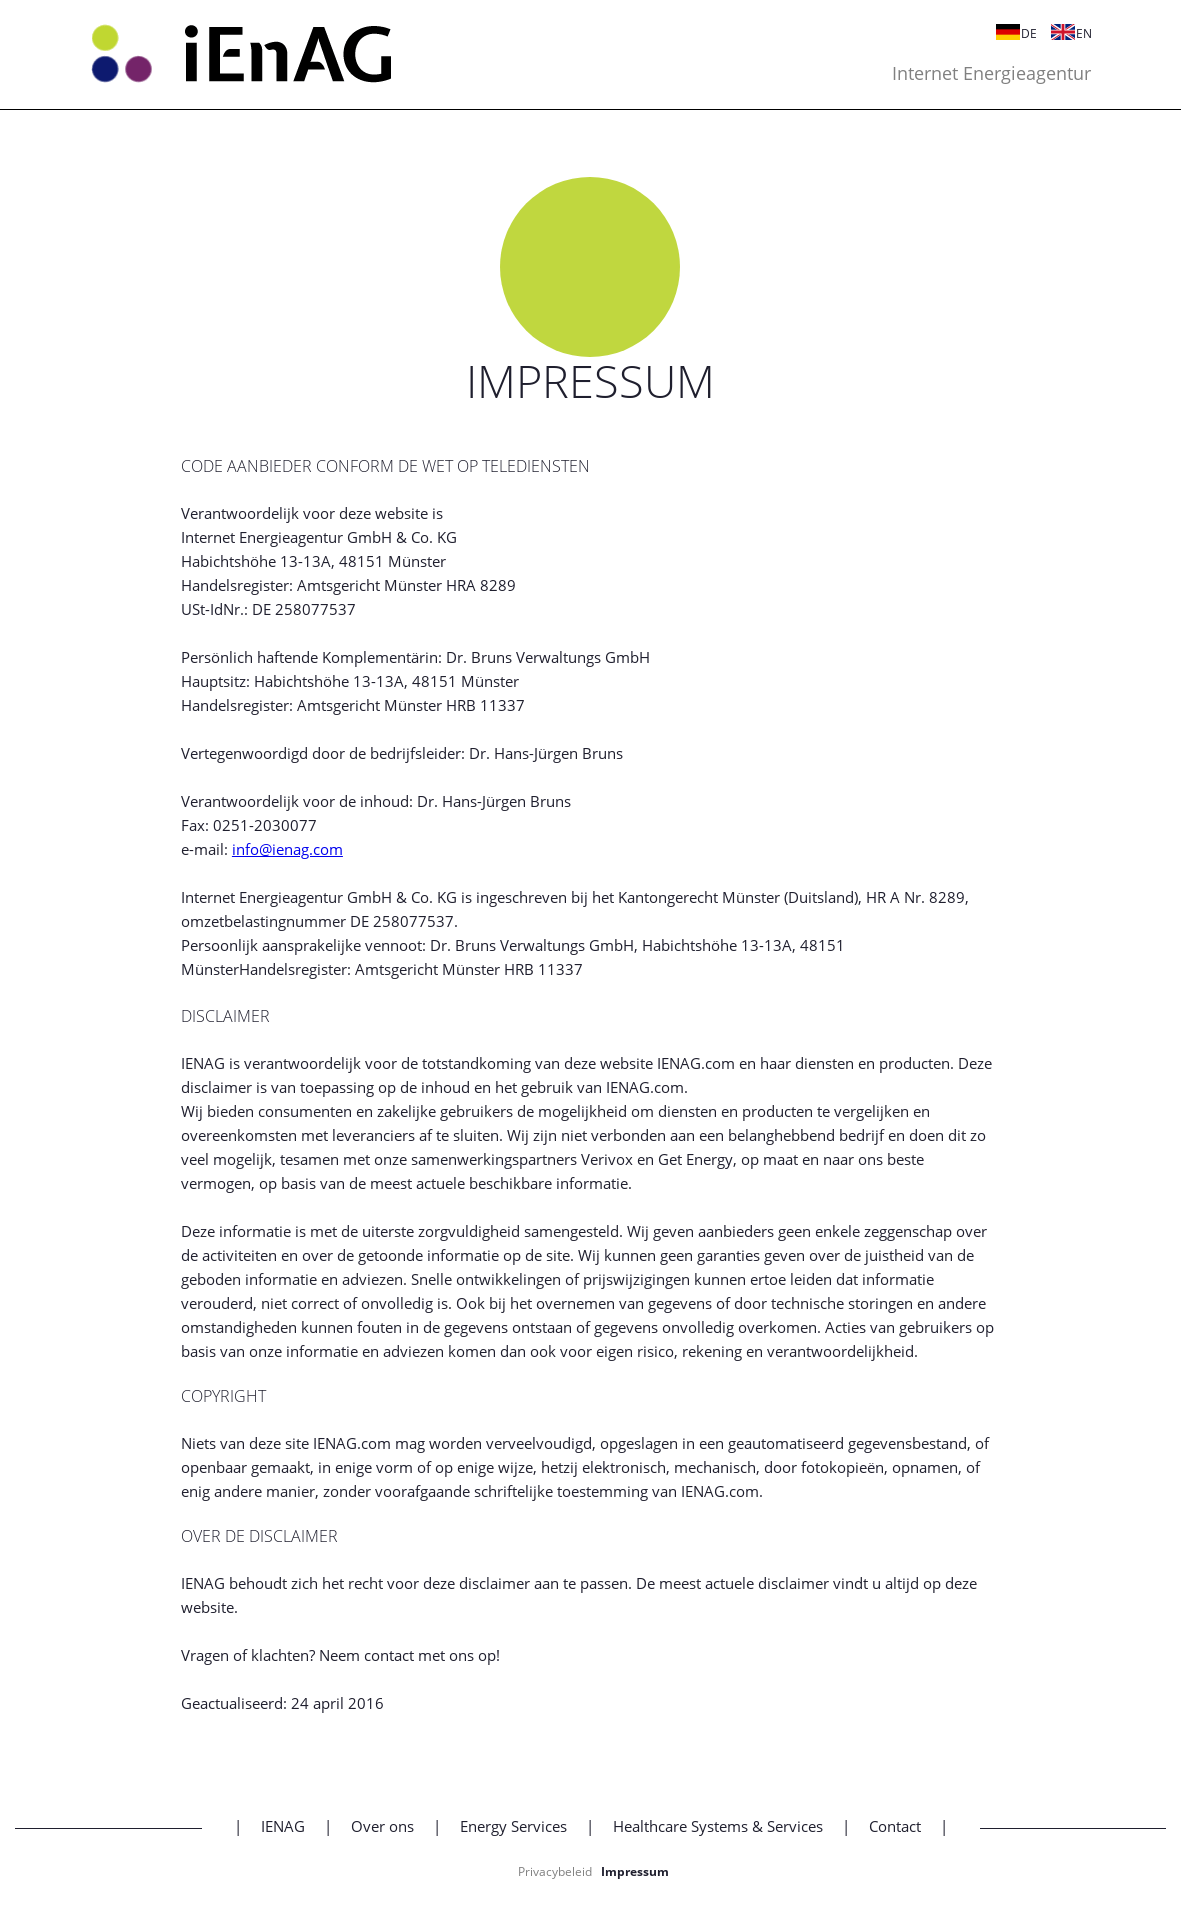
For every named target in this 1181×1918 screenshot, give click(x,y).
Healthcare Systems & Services (718, 1826)
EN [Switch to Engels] (1061, 33)
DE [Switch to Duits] (1006, 33)
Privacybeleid (555, 1871)
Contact (895, 1826)
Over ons (382, 1826)
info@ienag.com (287, 849)
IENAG (283, 1826)
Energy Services (513, 1826)
